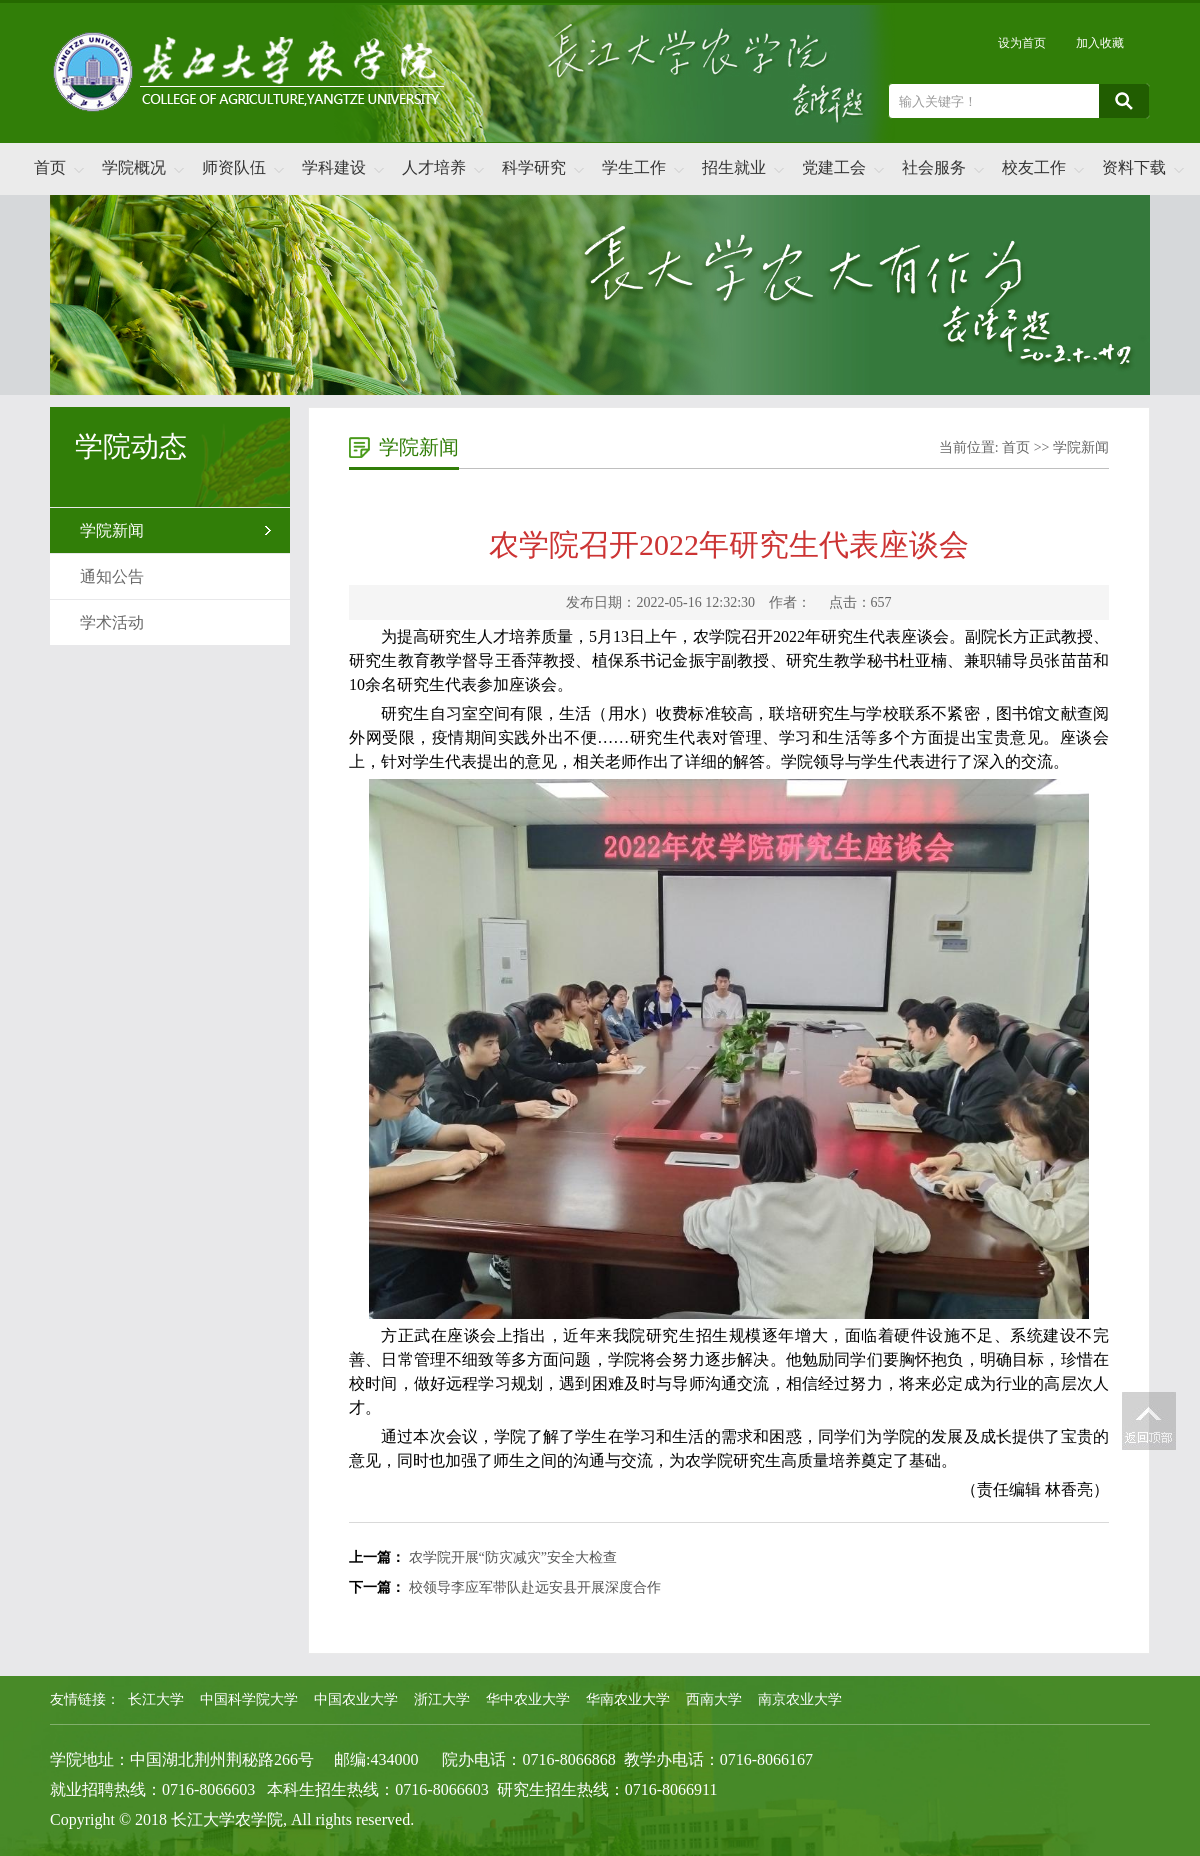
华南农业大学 (628, 1699)
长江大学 (156, 1699)
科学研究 (534, 167)
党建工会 (834, 167)
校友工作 (1034, 167)
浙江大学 (442, 1699)
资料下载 (1134, 167)
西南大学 (714, 1699)
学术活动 (112, 622)
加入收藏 (1100, 43)
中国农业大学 (356, 1699)
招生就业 (734, 167)
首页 (50, 167)
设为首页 (1022, 43)
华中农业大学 (528, 1699)
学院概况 (134, 167)
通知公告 (112, 576)
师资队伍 (234, 167)
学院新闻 (112, 530)
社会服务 (934, 167)
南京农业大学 (800, 1699)
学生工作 (634, 167)
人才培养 (434, 167)
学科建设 (334, 167)
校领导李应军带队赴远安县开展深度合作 (535, 1587)
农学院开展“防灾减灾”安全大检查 (513, 1557)
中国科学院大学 (249, 1699)
